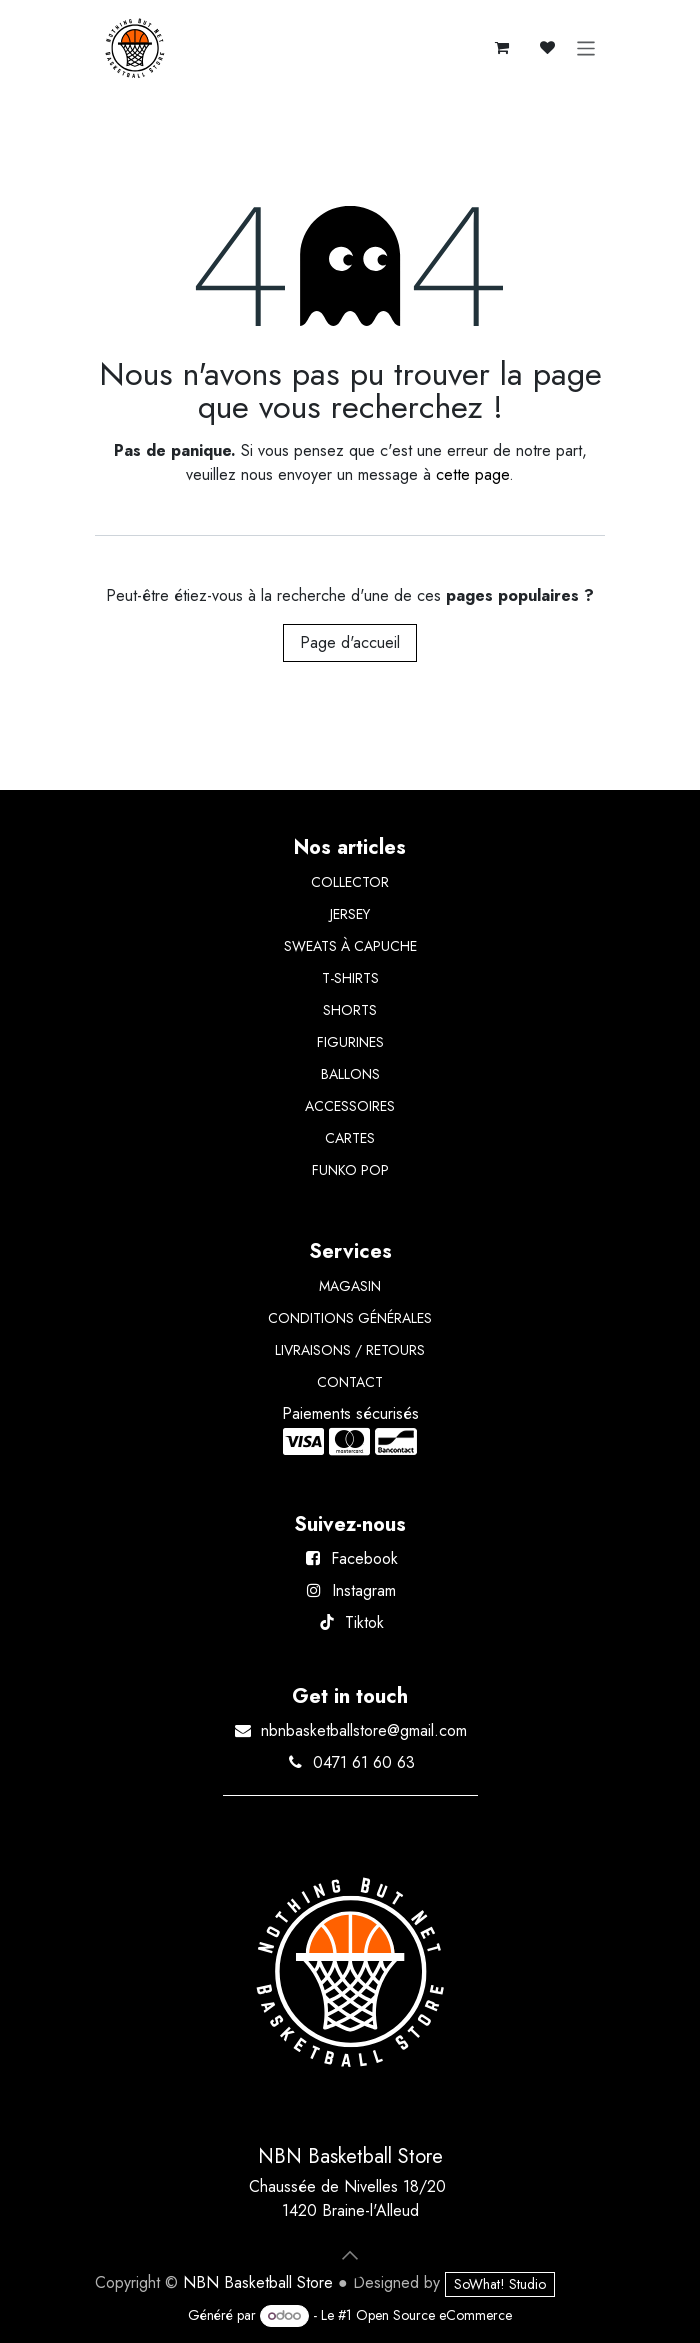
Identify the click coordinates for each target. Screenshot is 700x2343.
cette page (472, 474)
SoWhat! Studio (500, 2284)
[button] (350, 2255)
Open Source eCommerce (434, 2315)
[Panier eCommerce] (502, 48)
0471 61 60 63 (364, 1762)
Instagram (364, 1590)
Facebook (364, 1558)
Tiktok (364, 1622)
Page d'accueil (350, 642)
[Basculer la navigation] (586, 48)
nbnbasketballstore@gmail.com (364, 1730)
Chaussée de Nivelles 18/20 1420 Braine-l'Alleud (350, 2198)
